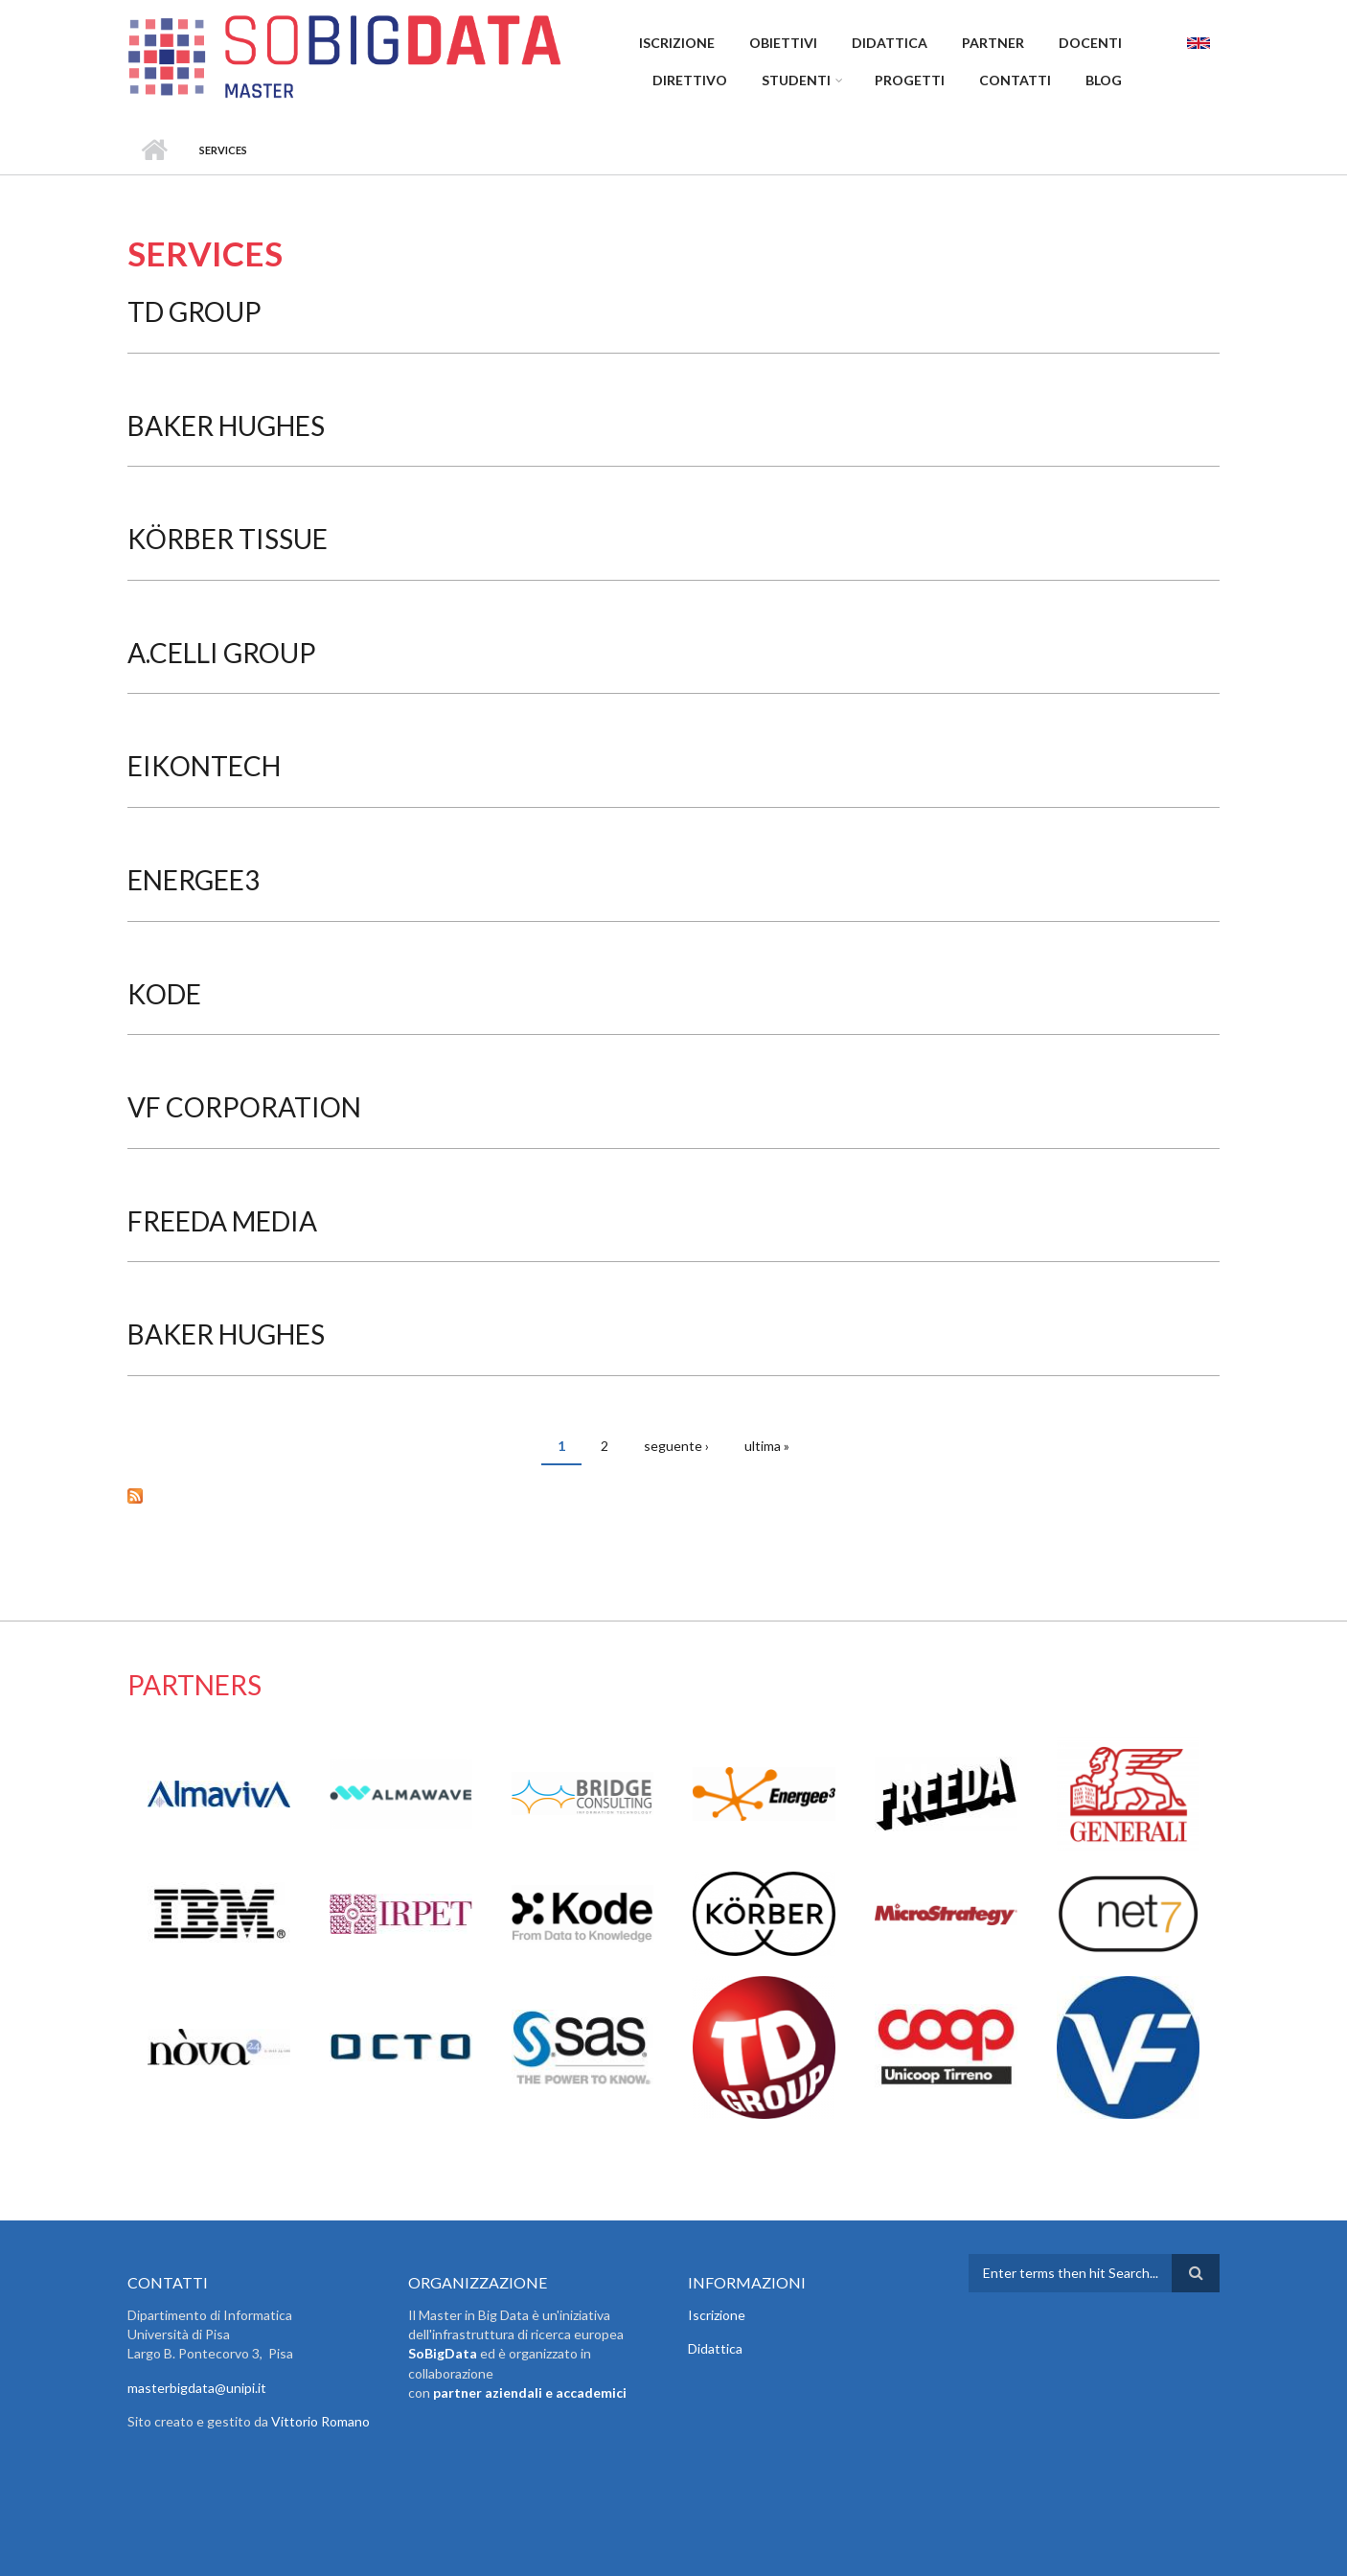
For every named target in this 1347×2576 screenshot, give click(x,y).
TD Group (194, 311)
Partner (993, 42)
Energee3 (193, 879)
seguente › (676, 1446)
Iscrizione (677, 42)
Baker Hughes (226, 425)
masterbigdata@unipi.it (196, 2388)
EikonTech (204, 765)
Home (153, 150)
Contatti (1015, 80)
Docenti (1090, 42)
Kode (164, 994)
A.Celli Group (221, 652)
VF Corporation (244, 1107)
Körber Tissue (227, 538)
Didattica (889, 42)
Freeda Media (222, 1221)
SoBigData (442, 2353)
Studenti (796, 80)
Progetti (910, 80)
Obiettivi (783, 42)
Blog (1103, 80)
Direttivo (689, 80)
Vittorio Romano (320, 2421)
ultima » (766, 1446)
